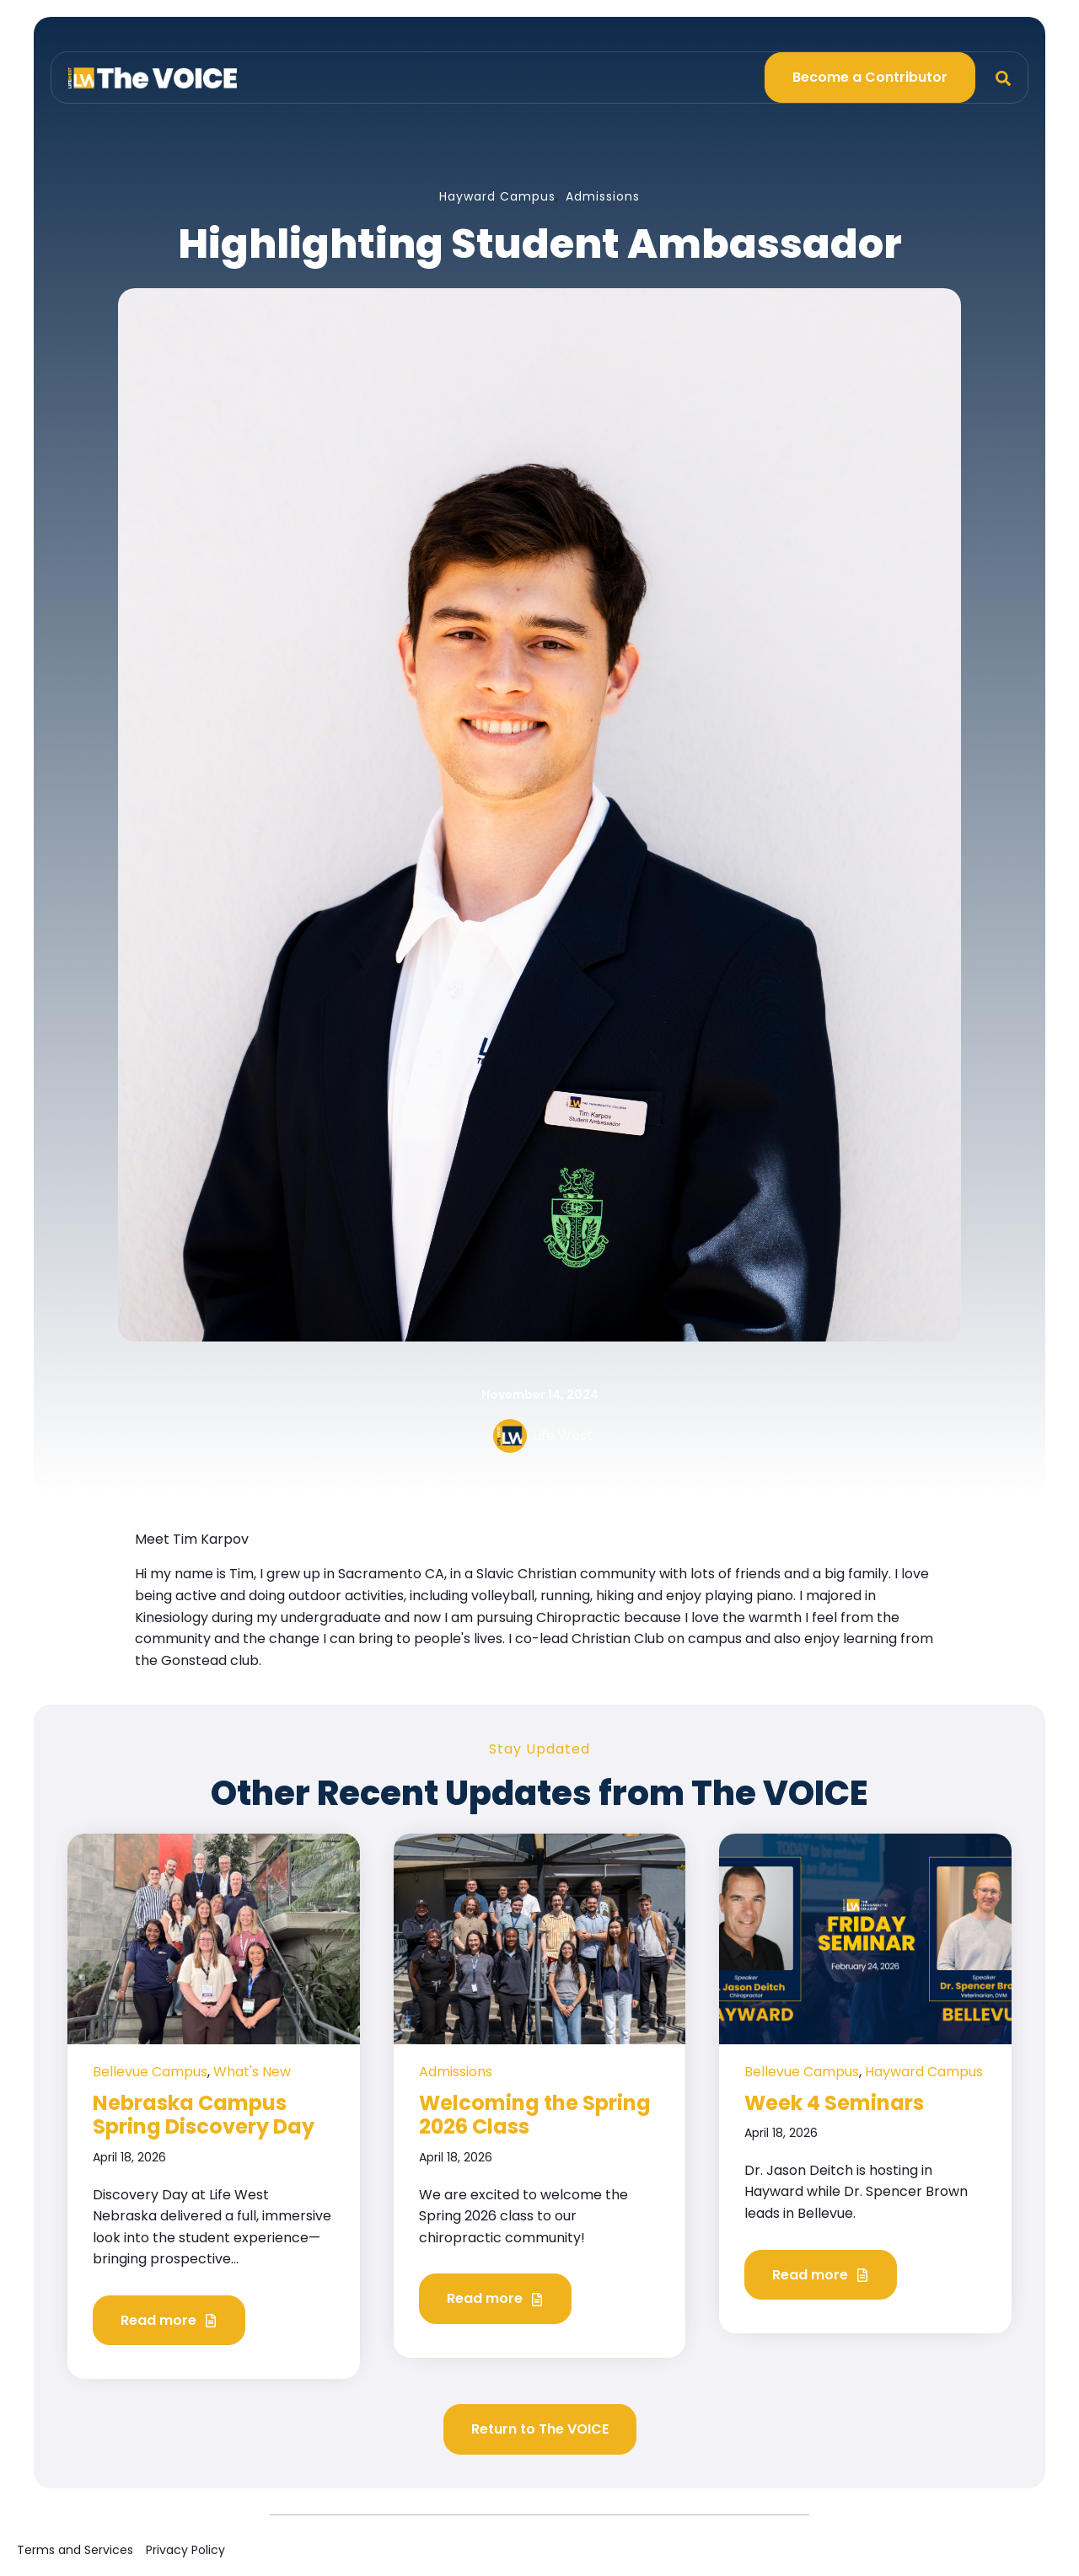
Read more (169, 2321)
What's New (252, 2071)
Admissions (603, 196)
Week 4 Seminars (834, 2103)
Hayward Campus (497, 196)
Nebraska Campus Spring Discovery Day (203, 2115)
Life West (563, 1435)
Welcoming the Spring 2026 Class (535, 2115)
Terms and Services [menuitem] (75, 2549)
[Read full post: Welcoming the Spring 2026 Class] (540, 1937)
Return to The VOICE (540, 2429)
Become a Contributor (869, 77)
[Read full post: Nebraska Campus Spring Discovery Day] (213, 1937)
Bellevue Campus (150, 2071)
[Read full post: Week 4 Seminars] (865, 1937)
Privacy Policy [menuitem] (185, 2549)
